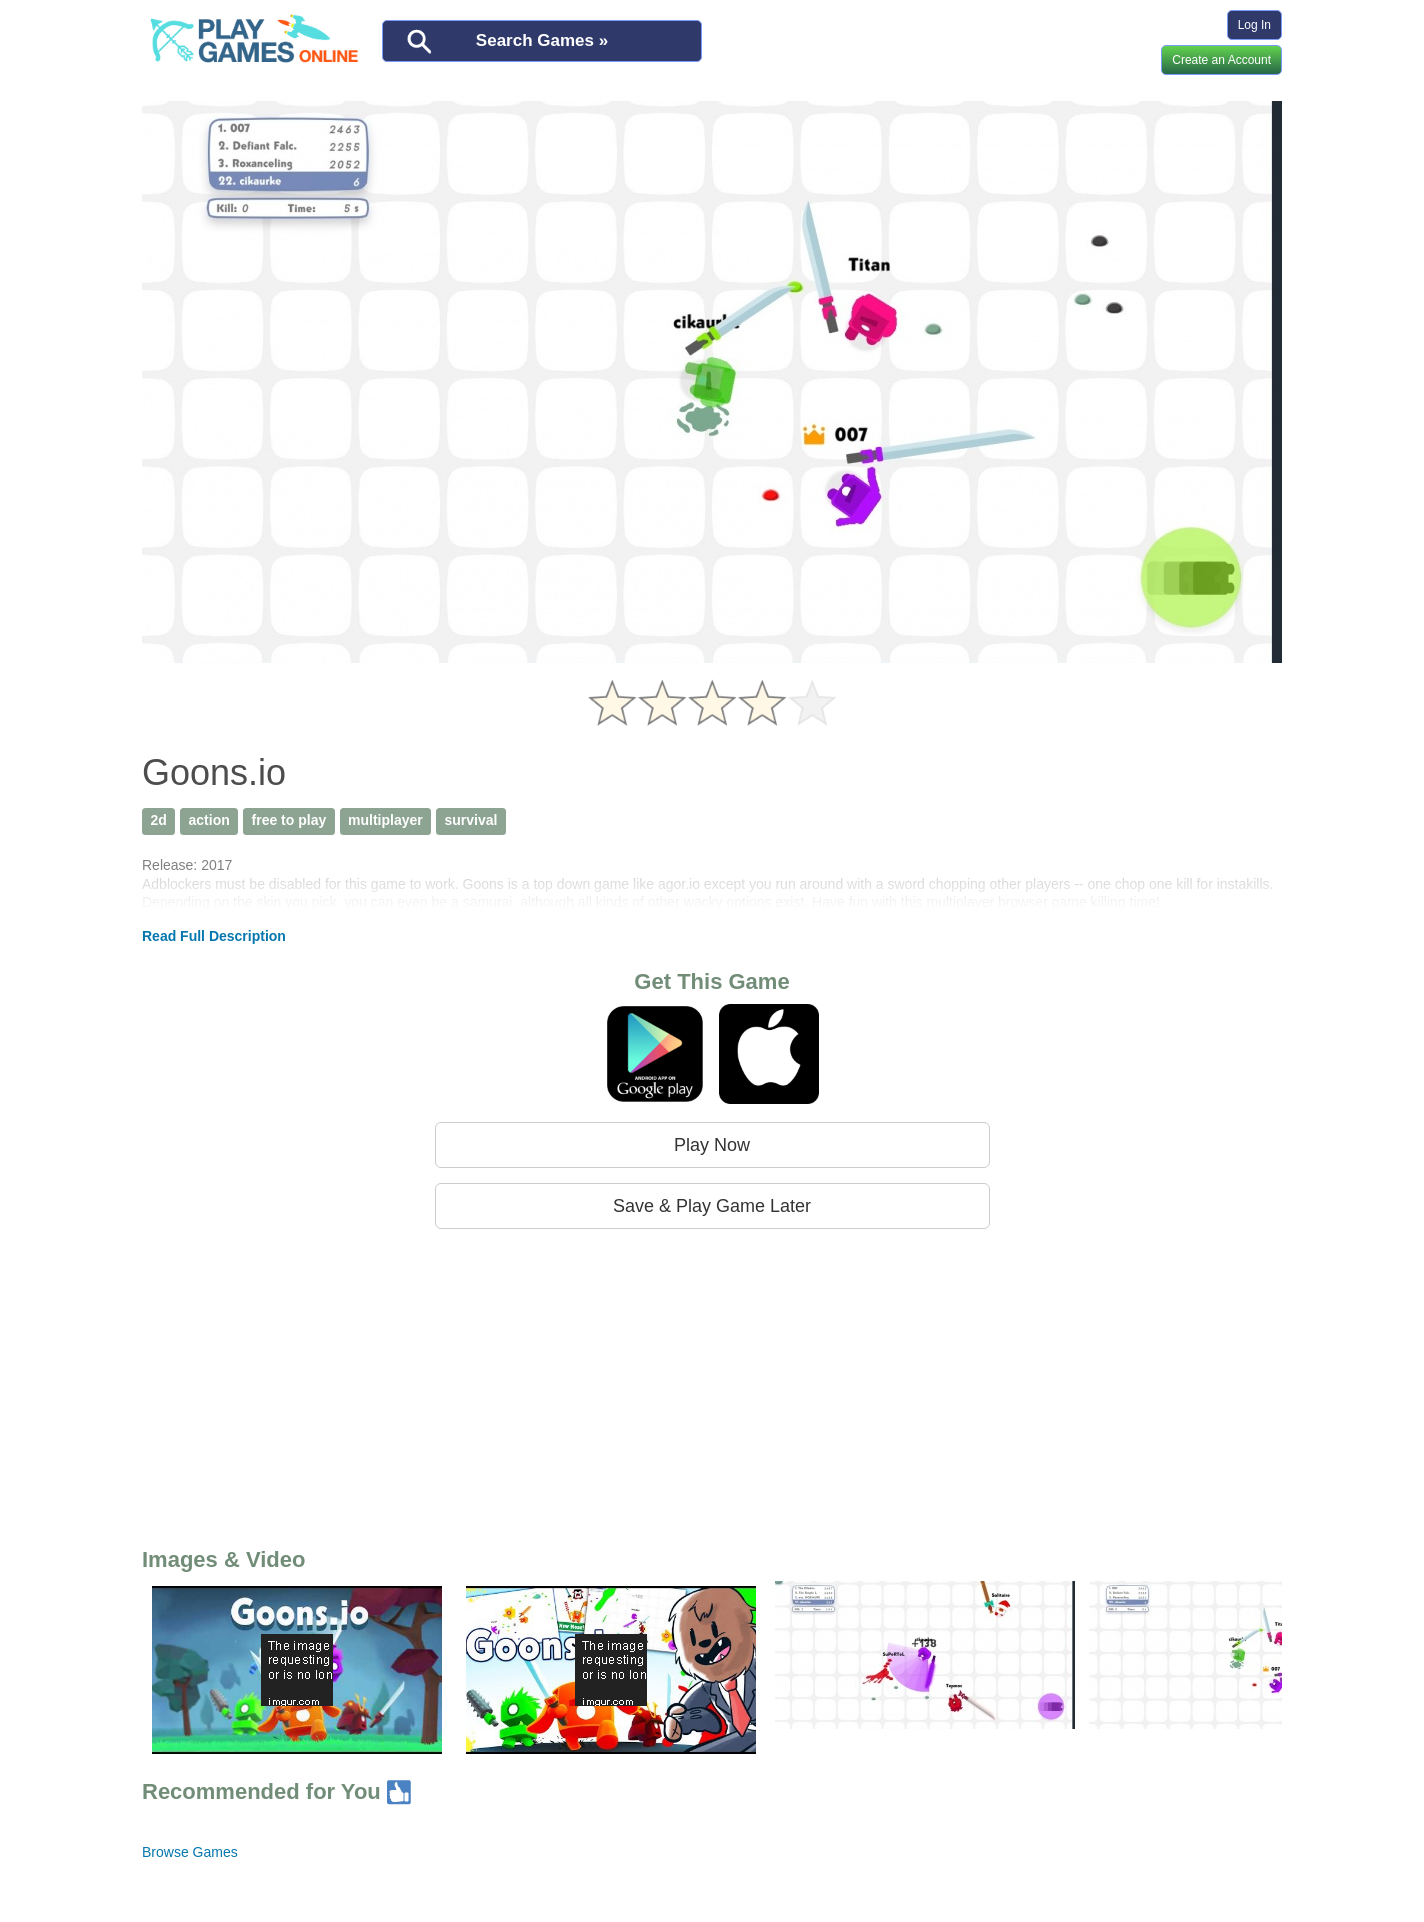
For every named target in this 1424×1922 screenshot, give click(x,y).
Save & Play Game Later (712, 1206)
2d (158, 820)
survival (471, 820)
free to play (289, 820)
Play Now (712, 1145)
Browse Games (190, 1852)
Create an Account (1221, 60)
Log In (1254, 25)
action (209, 820)
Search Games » (542, 40)
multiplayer (385, 820)
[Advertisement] (712, 1384)
